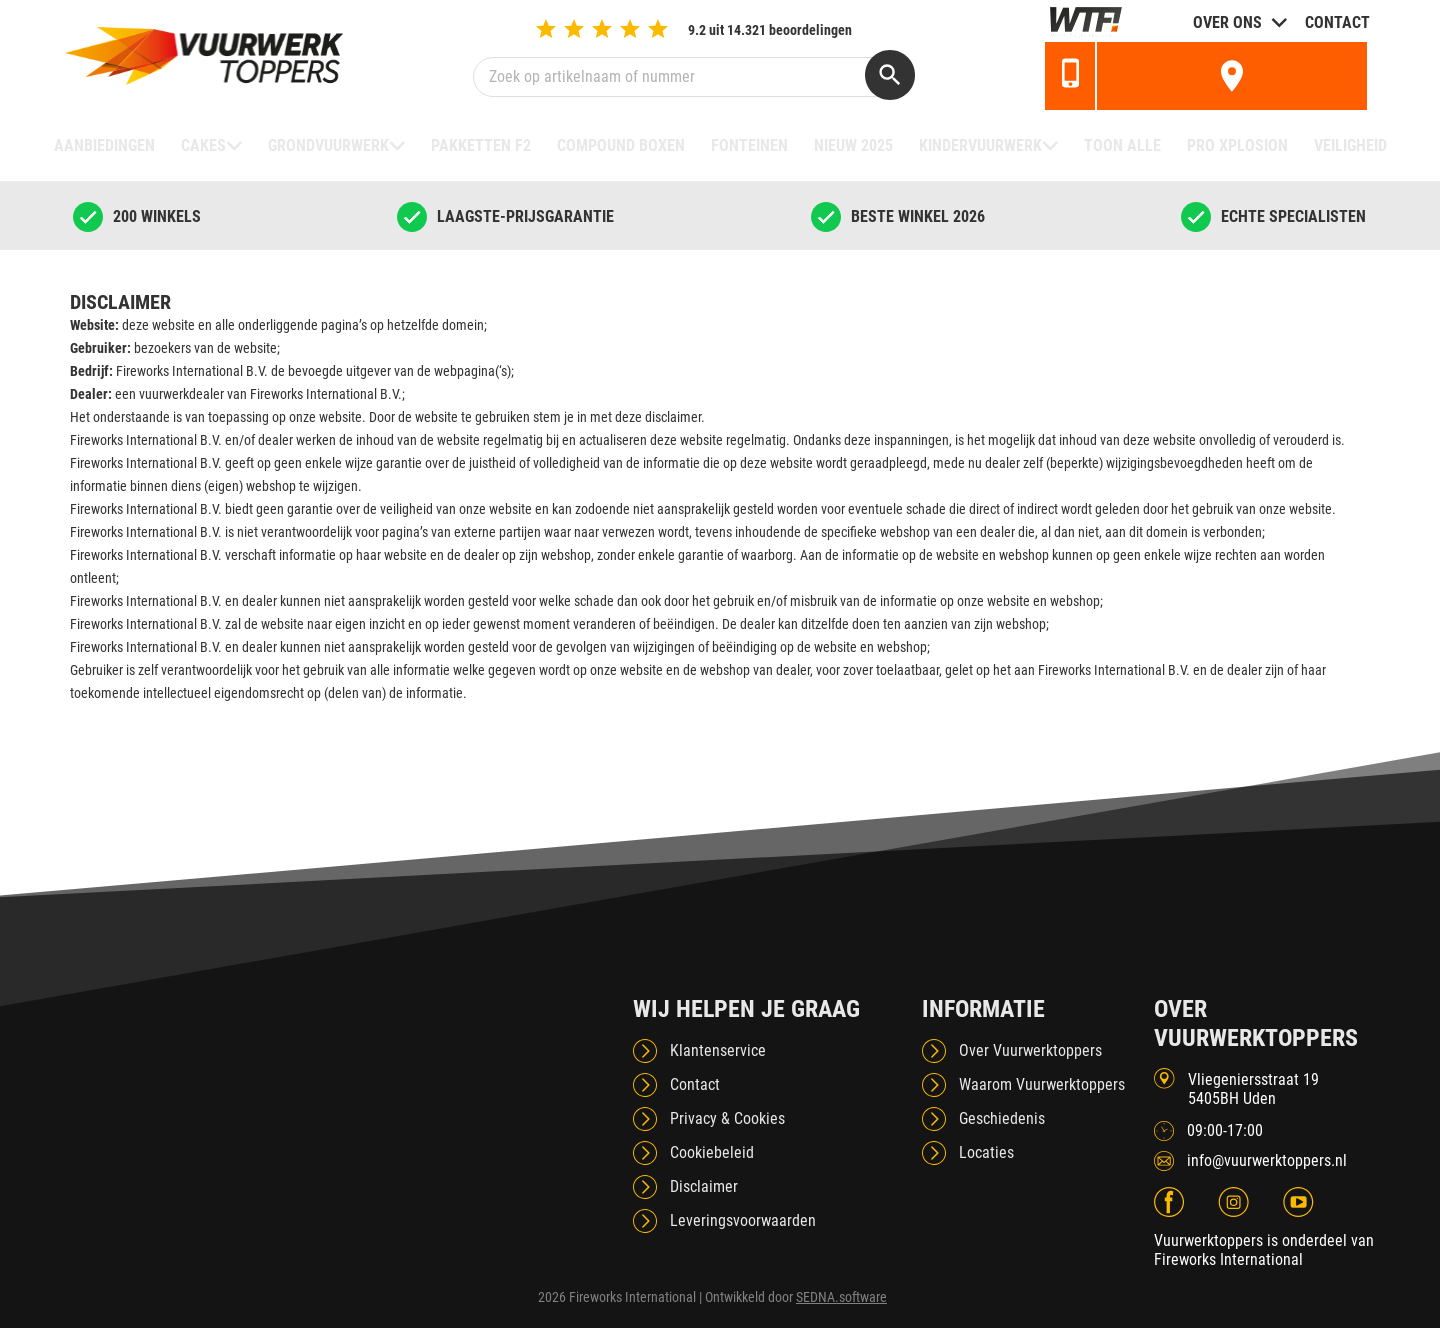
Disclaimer (704, 1186)
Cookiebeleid (712, 1152)
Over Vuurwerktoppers (1030, 1050)
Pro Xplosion (1237, 145)
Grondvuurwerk (328, 145)
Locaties (986, 1152)
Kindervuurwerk (980, 145)
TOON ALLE (1122, 145)
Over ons (1227, 22)
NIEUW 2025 (853, 145)
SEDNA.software (841, 1297)
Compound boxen (621, 145)
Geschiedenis (1002, 1118)
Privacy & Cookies (727, 1118)
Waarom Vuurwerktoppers (1042, 1084)
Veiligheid (1350, 145)
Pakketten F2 (481, 145)
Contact (1337, 22)
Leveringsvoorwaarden (743, 1220)
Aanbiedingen (104, 145)
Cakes (203, 145)
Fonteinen (749, 145)
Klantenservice (718, 1050)
